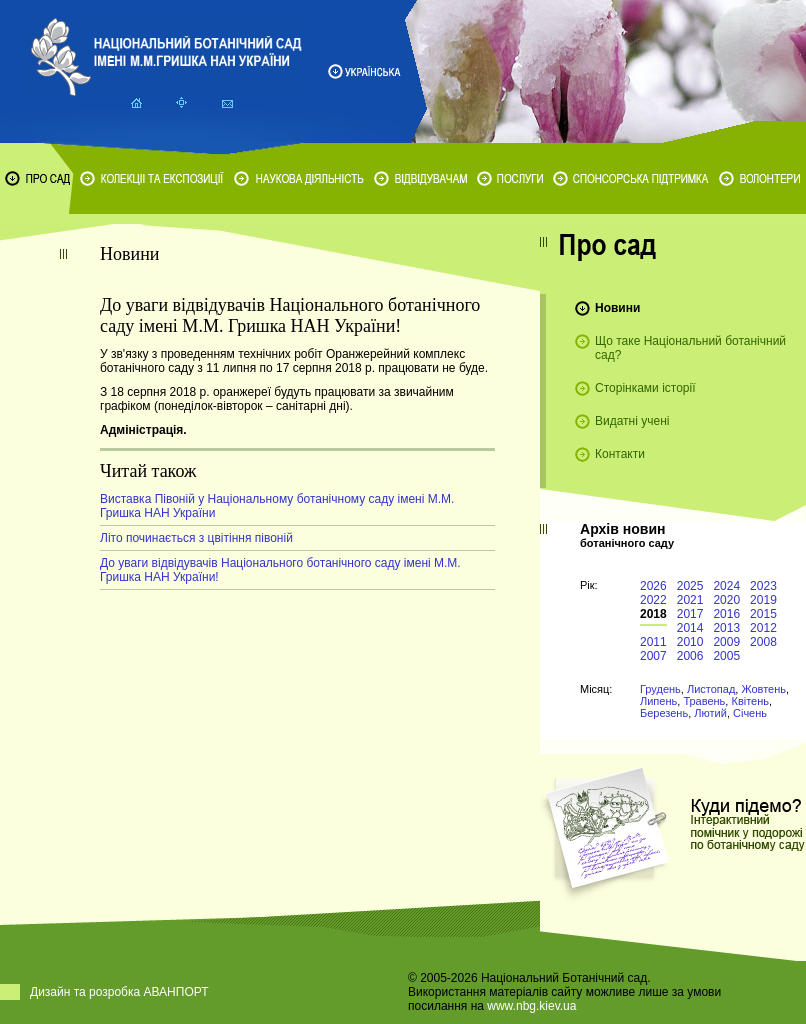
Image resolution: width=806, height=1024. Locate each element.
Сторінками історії (645, 388)
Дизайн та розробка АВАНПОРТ (119, 992)
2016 (726, 614)
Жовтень (763, 689)
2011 (653, 642)
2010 (690, 642)
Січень (750, 713)
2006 (690, 656)
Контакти (620, 454)
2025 (690, 586)
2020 (726, 600)
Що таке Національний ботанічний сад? (690, 348)
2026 (653, 586)
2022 (653, 600)
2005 (726, 656)
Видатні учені (632, 421)
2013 (726, 628)
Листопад (711, 689)
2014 (690, 628)
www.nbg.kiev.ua (531, 1006)
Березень (664, 713)
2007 (653, 656)
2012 (763, 628)
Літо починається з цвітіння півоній (196, 538)
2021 (690, 600)
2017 (690, 614)
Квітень (750, 701)
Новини (617, 308)
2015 (763, 614)
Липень (658, 701)
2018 (653, 614)
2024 (726, 586)
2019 (763, 600)
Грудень (660, 689)
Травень (704, 701)
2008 (763, 642)
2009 (726, 642)
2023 (763, 586)
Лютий (710, 713)
